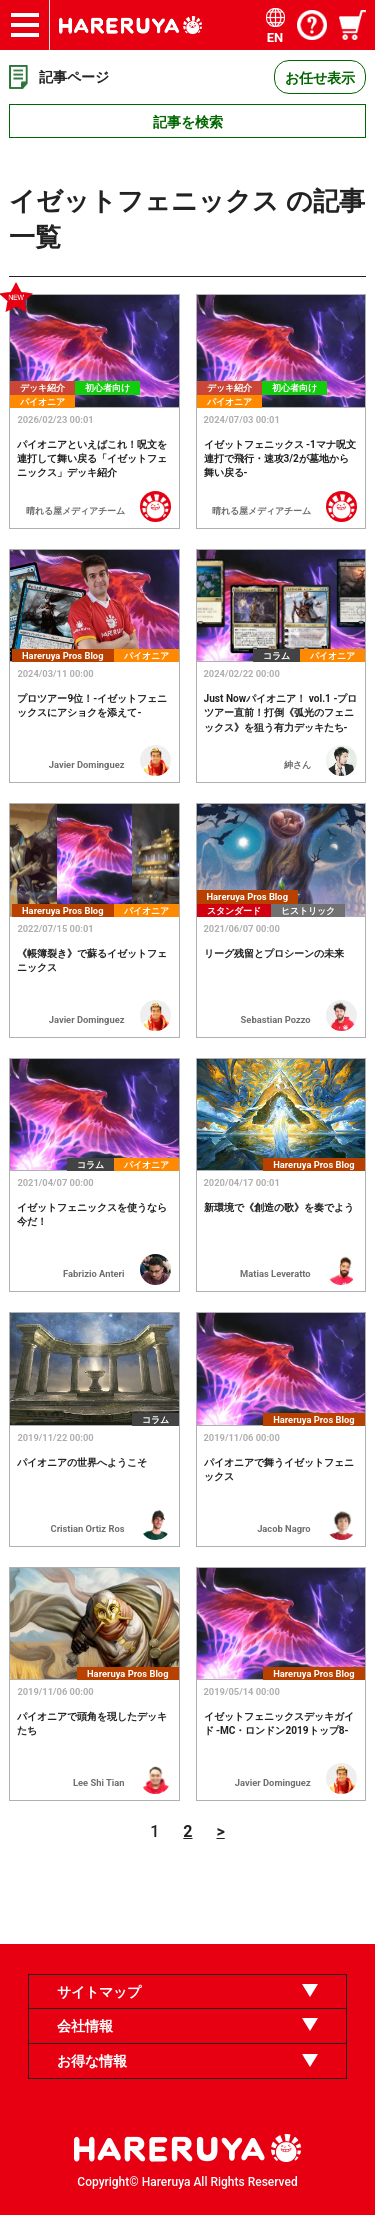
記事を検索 (188, 122)
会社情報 (85, 2026)
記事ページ (74, 77)
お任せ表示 (320, 78)
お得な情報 (92, 2061)
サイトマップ (99, 1992)
